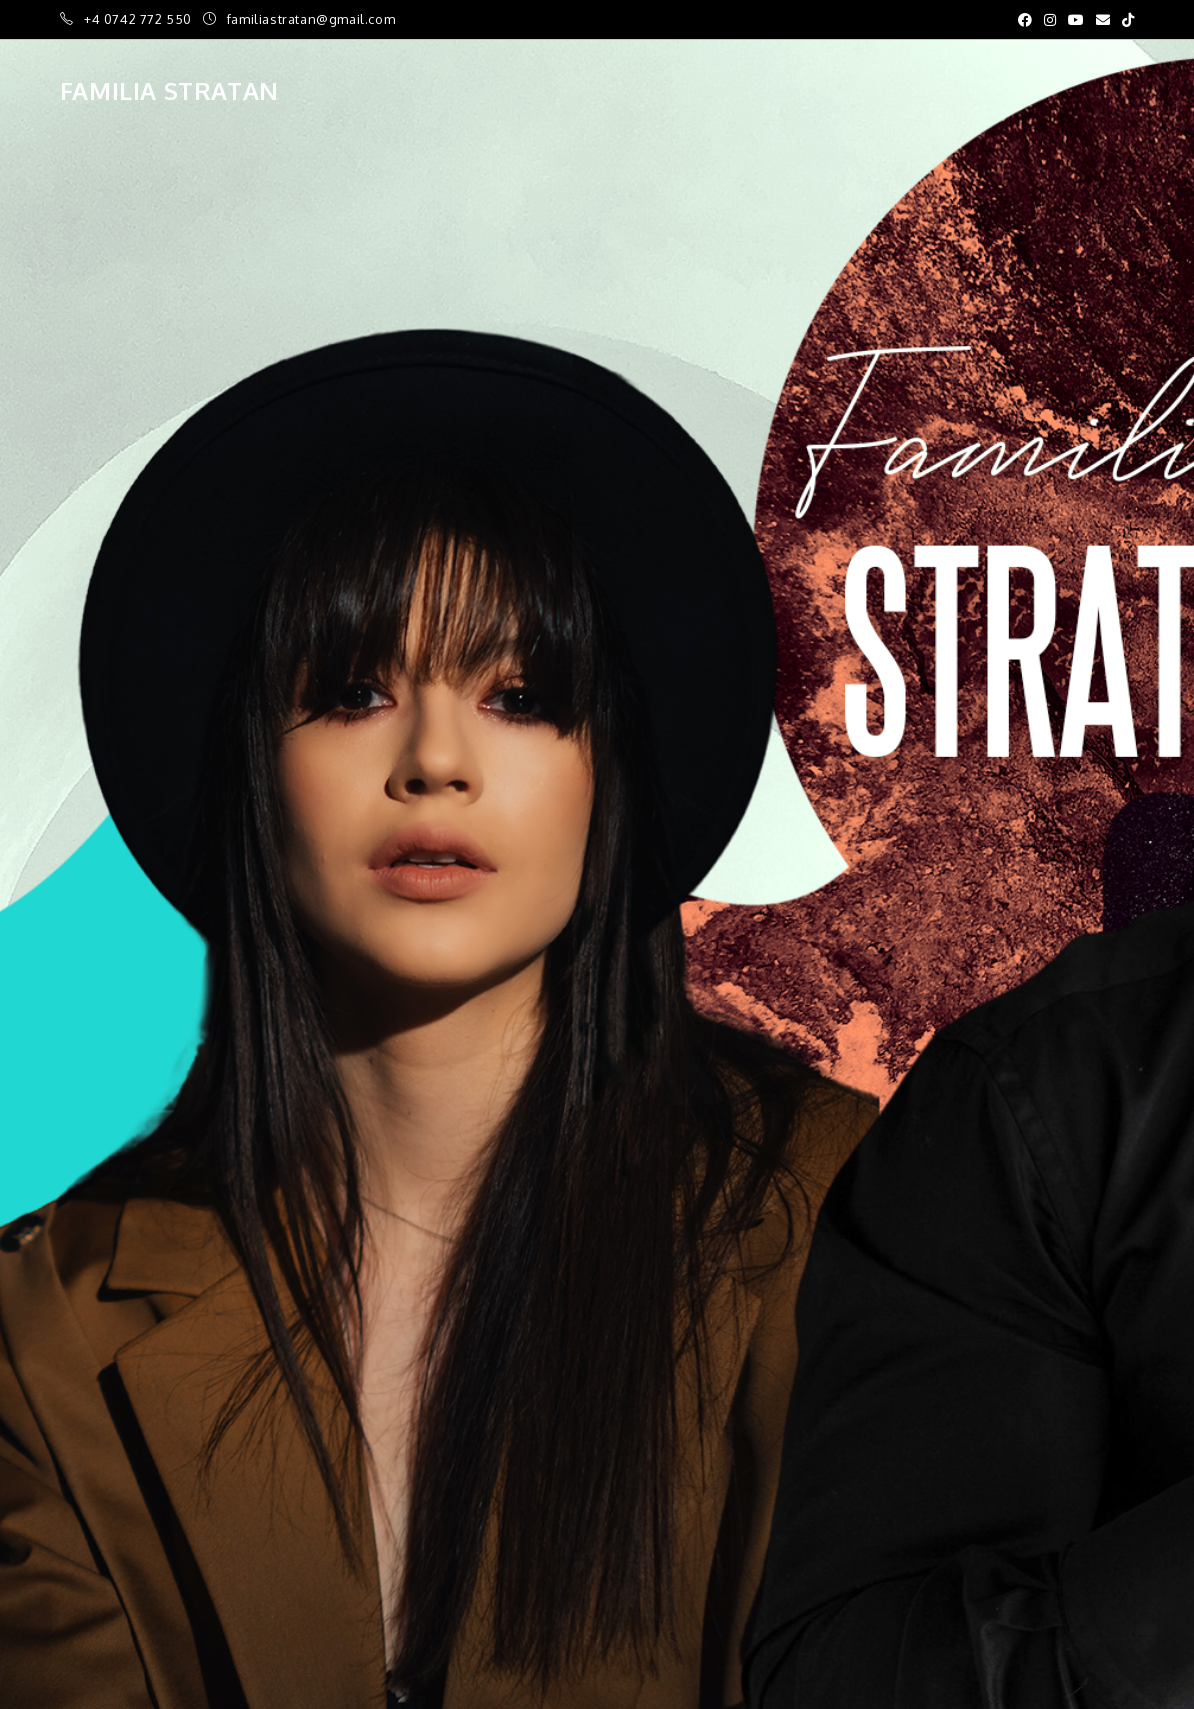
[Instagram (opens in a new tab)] (1050, 20)
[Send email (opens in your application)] (1103, 20)
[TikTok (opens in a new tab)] (1125, 20)
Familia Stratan (169, 90)
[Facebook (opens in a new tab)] (1025, 20)
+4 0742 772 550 (140, 19)
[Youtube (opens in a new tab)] (1076, 20)
